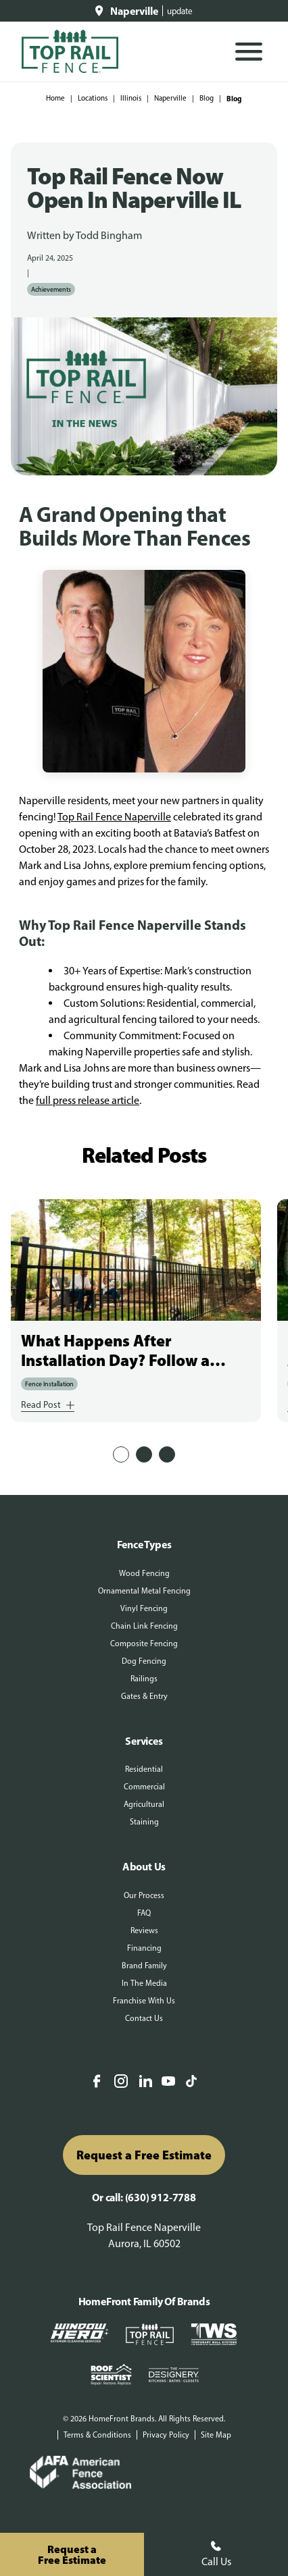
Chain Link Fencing (144, 1626)
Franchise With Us (144, 2000)
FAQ (144, 1913)
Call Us (216, 2554)
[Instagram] (121, 2082)
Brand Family (144, 1965)
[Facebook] (97, 2082)
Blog (206, 98)
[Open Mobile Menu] (248, 51)
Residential (144, 1769)
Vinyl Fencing (144, 1608)
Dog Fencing (144, 1661)
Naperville (170, 98)
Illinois (130, 98)
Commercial (144, 1786)
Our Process (144, 1895)
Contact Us (144, 2018)
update (180, 11)
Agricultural (144, 1804)
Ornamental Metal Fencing (144, 1591)
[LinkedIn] (145, 2082)
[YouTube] (168, 2082)
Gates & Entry (144, 1696)
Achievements (51, 289)
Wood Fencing (144, 1573)
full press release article (87, 1100)
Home (55, 98)
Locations (92, 98)
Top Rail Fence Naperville (114, 816)
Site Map (216, 2435)
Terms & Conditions (97, 2435)
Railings (144, 1678)
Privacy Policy (166, 2435)
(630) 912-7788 (160, 2197)
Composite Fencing (144, 1643)
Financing (144, 1948)
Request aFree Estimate (72, 2554)
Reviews (144, 1930)
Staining (144, 1821)
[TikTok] (191, 2082)
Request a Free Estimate (144, 2155)
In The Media (144, 1983)
